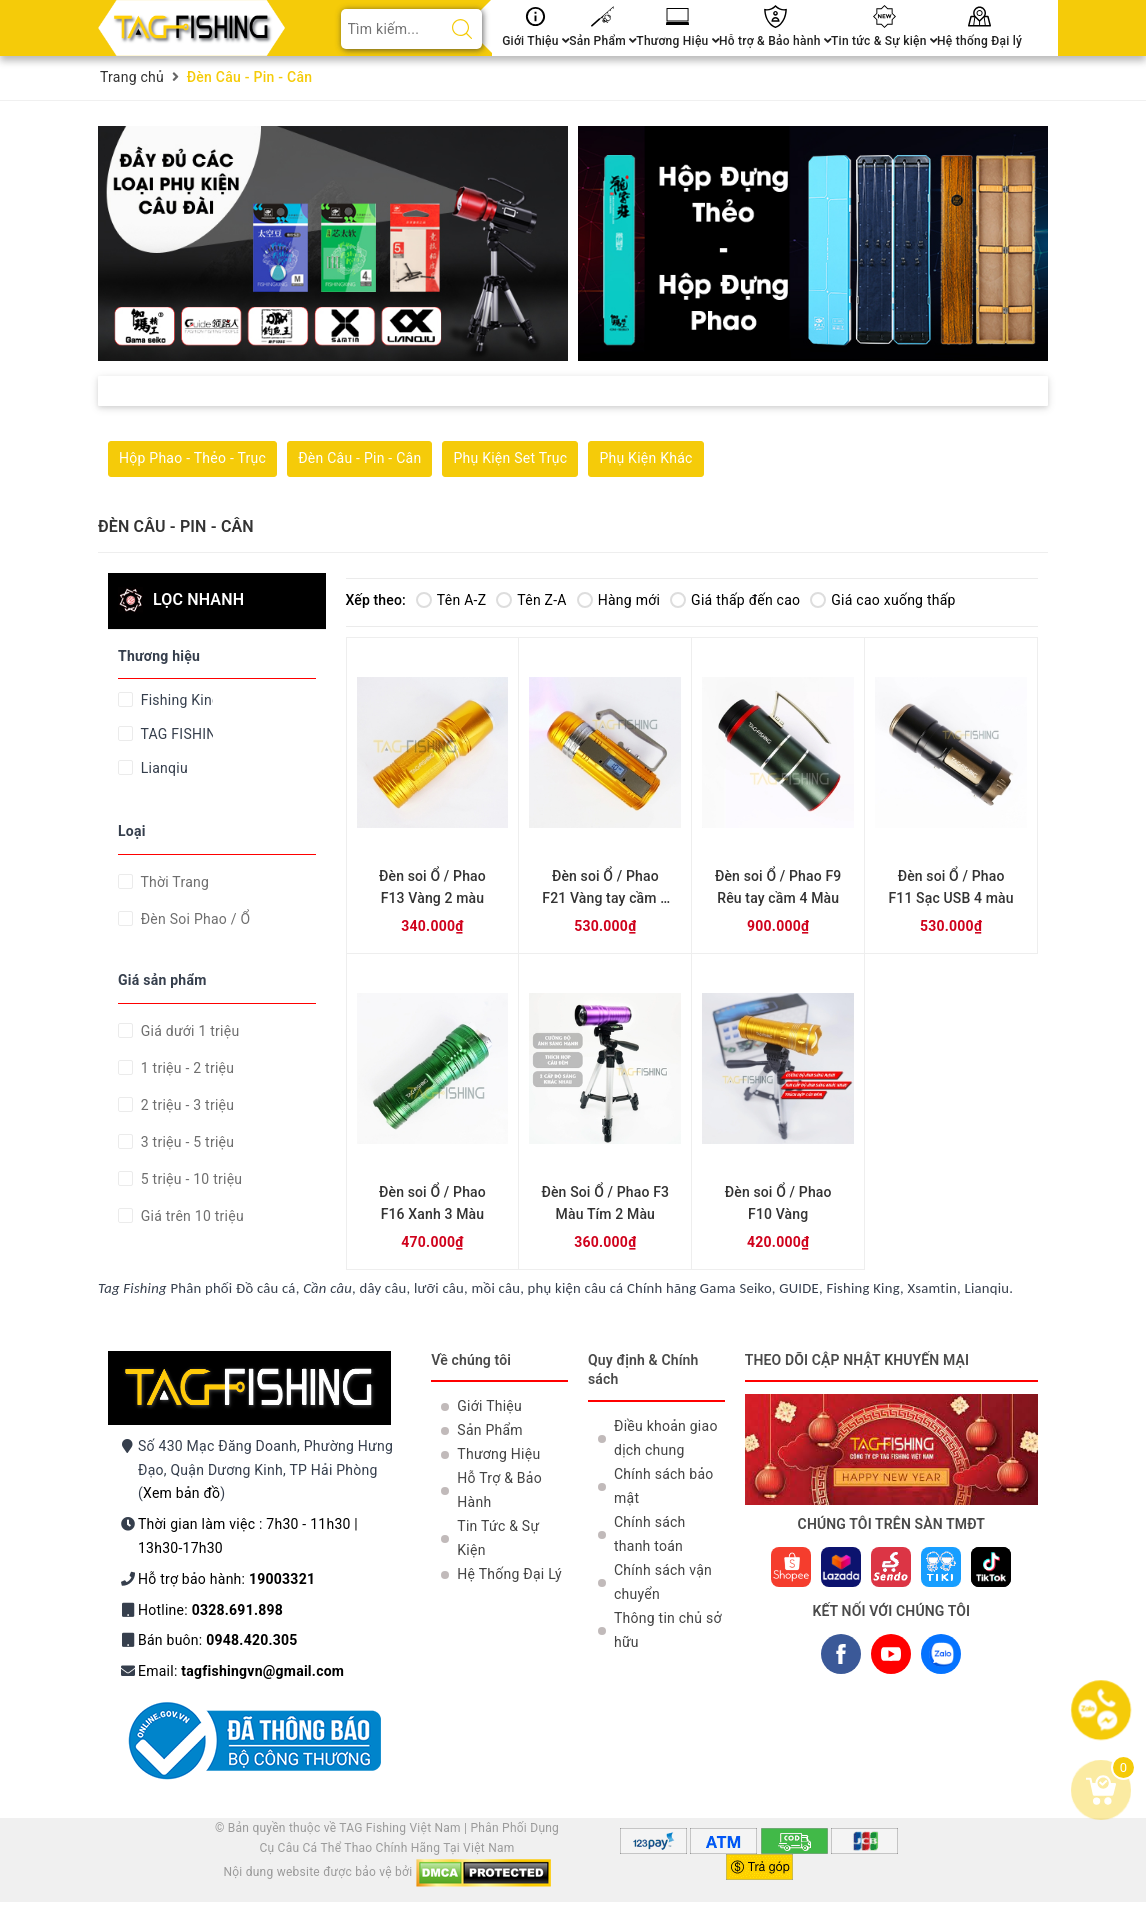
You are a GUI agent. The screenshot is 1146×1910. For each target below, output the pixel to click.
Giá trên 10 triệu (190, 1216)
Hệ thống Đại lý (979, 41)
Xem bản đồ (181, 1493)
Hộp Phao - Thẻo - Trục (192, 458)
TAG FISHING (175, 734)
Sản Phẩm (602, 41)
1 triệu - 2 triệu (185, 1068)
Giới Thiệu (535, 41)
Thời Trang (173, 882)
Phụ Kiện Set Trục (510, 458)
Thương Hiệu (677, 41)
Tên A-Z (451, 600)
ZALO (941, 1657)
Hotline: (210, 1610)
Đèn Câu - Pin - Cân (359, 458)
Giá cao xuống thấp (882, 600)
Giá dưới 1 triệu (188, 1031)
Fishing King (175, 700)
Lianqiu (162, 768)
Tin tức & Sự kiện (884, 41)
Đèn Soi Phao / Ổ (193, 919)
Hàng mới (618, 600)
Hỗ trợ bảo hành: (226, 1579)
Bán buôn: (218, 1640)
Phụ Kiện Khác (645, 458)
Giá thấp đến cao (735, 600)
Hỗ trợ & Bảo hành (775, 41)
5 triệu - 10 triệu (189, 1179)
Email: (241, 1671)
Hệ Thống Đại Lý (509, 1574)
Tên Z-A (531, 600)
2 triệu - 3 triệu (185, 1105)
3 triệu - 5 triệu (185, 1142)
